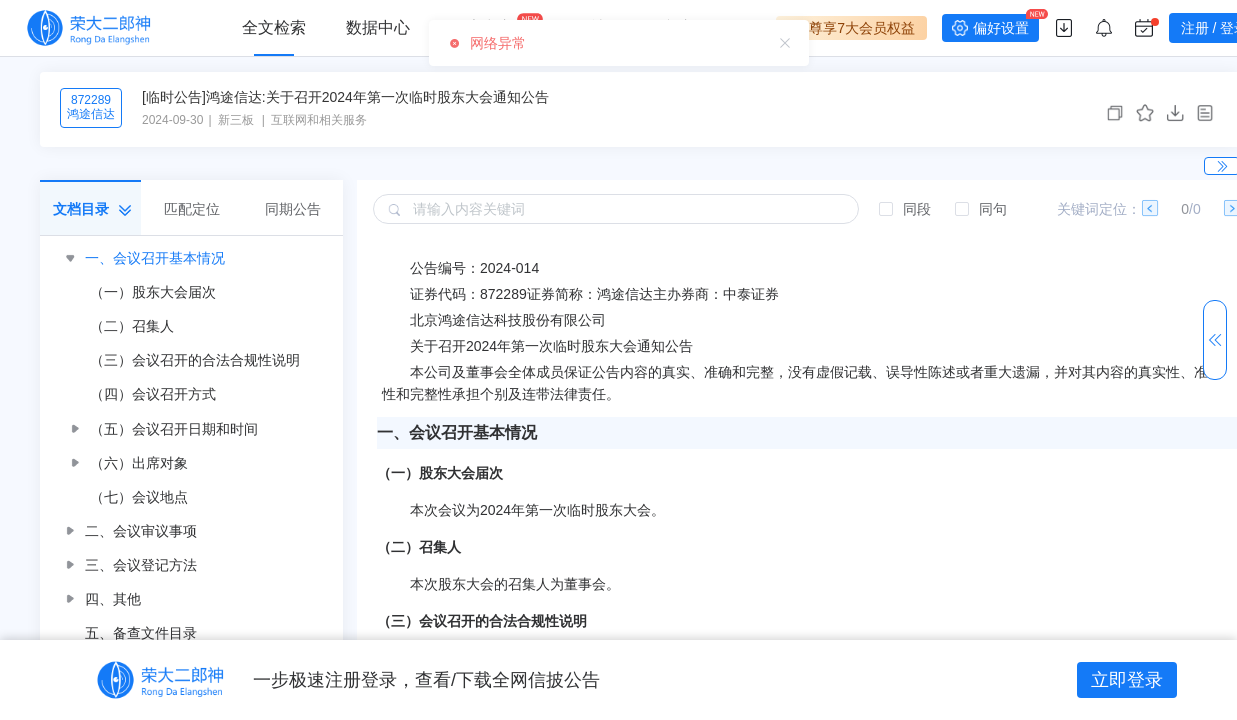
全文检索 (274, 27)
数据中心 (378, 27)
